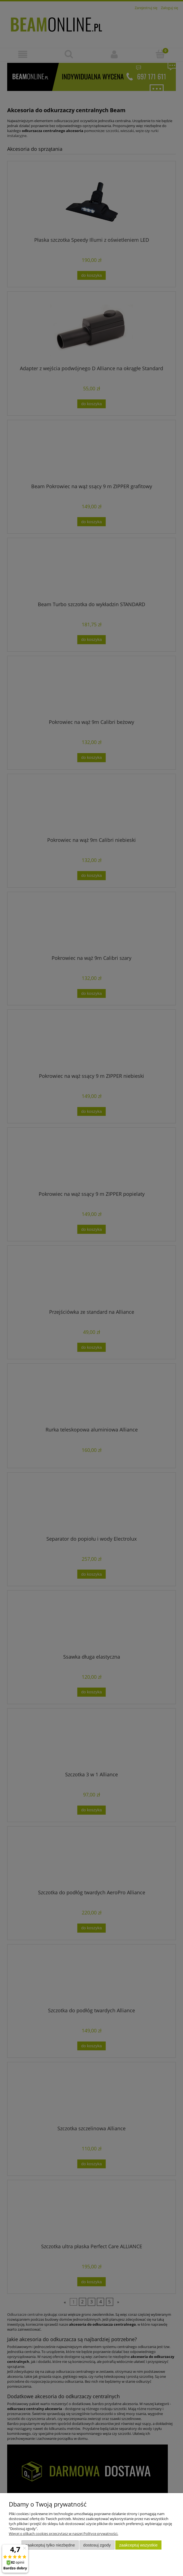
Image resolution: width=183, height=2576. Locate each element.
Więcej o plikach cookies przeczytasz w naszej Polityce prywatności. (63, 2533)
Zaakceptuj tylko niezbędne (50, 2545)
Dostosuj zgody (97, 2545)
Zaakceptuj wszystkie (138, 2545)
